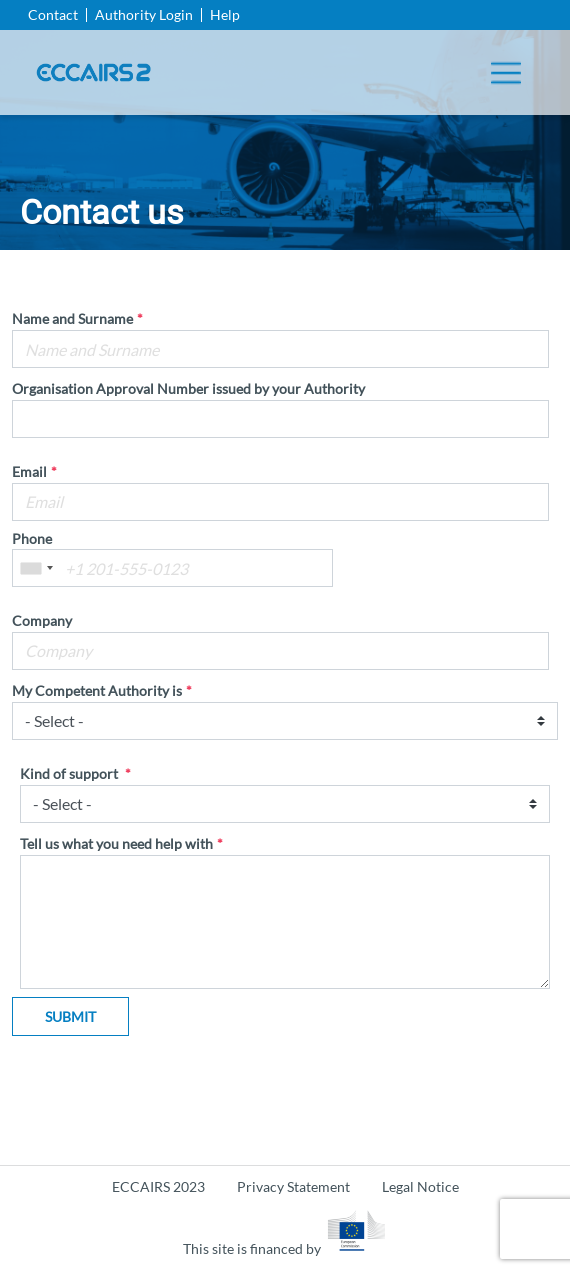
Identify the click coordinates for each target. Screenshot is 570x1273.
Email (29, 472)
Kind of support (70, 774)
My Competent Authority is (97, 691)
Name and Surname (72, 319)
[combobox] (36, 568)
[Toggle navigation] (506, 73)
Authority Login (144, 15)
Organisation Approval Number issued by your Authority (188, 389)
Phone (32, 539)
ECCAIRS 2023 (158, 1186)
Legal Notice (420, 1186)
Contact (53, 15)
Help (225, 15)
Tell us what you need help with (116, 844)
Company (42, 621)
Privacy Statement (293, 1186)
